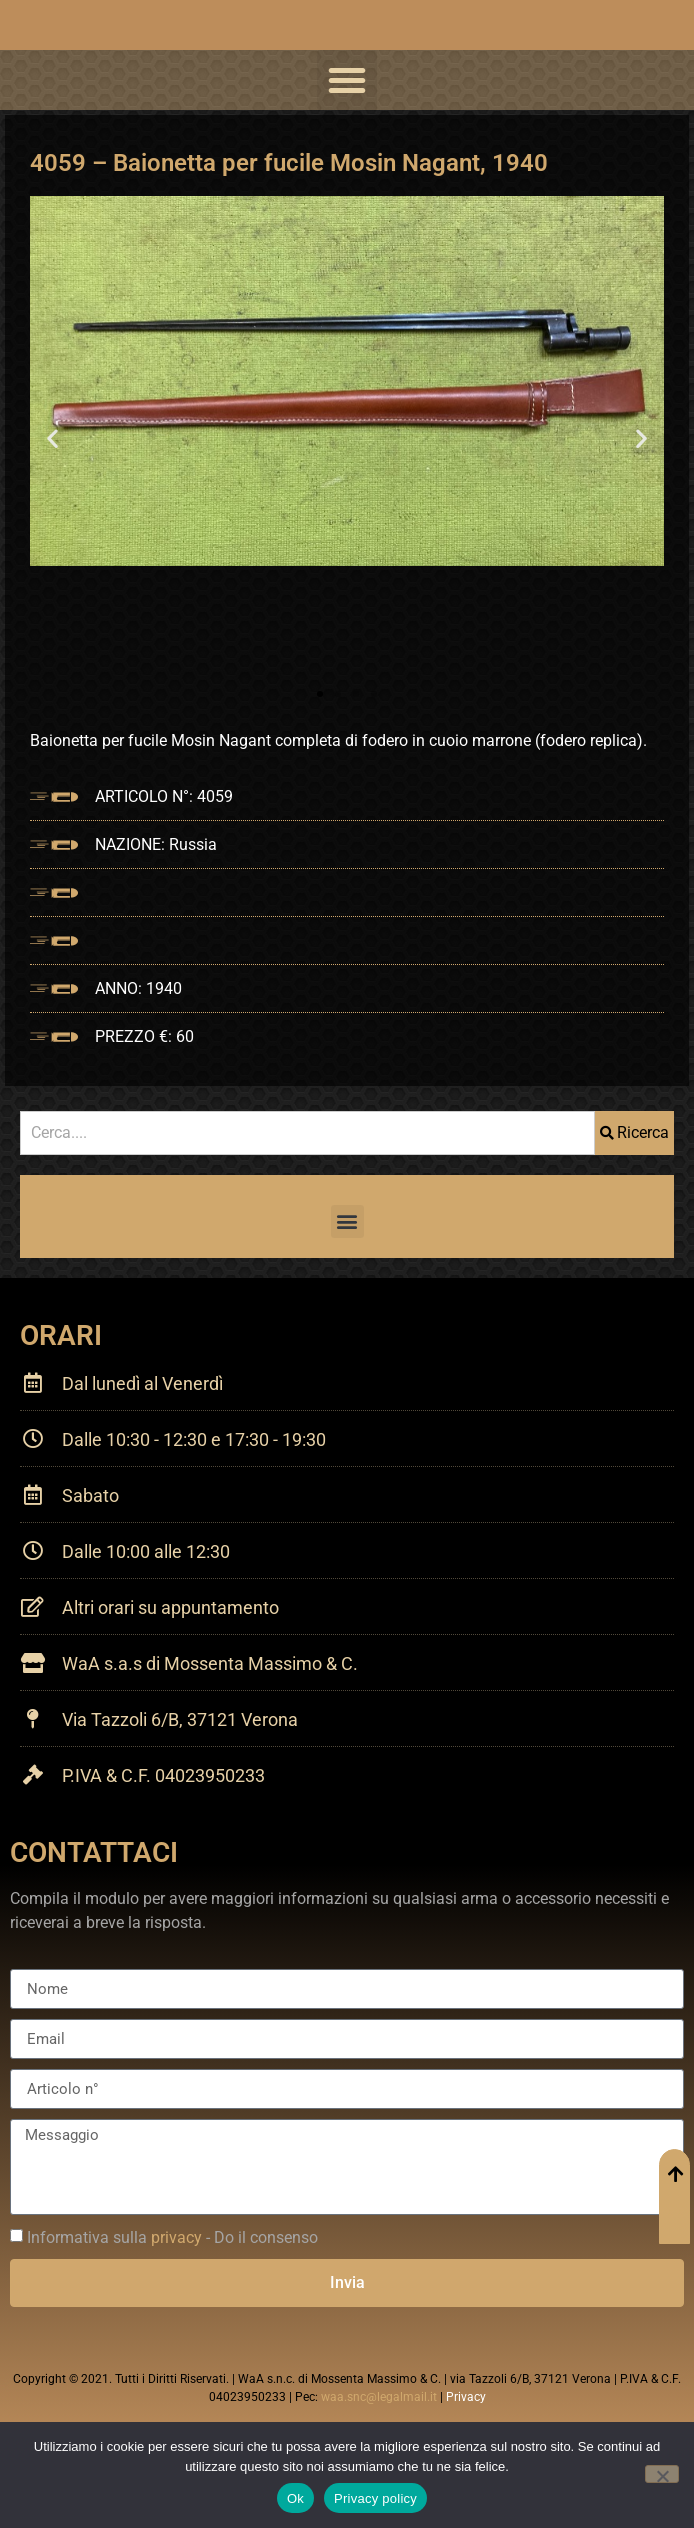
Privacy (466, 2397)
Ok (295, 2498)
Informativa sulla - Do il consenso (172, 2237)
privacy (176, 2237)
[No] (662, 2474)
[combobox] (307, 1133)
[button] (347, 80)
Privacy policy (375, 2498)
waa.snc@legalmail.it (379, 2397)
